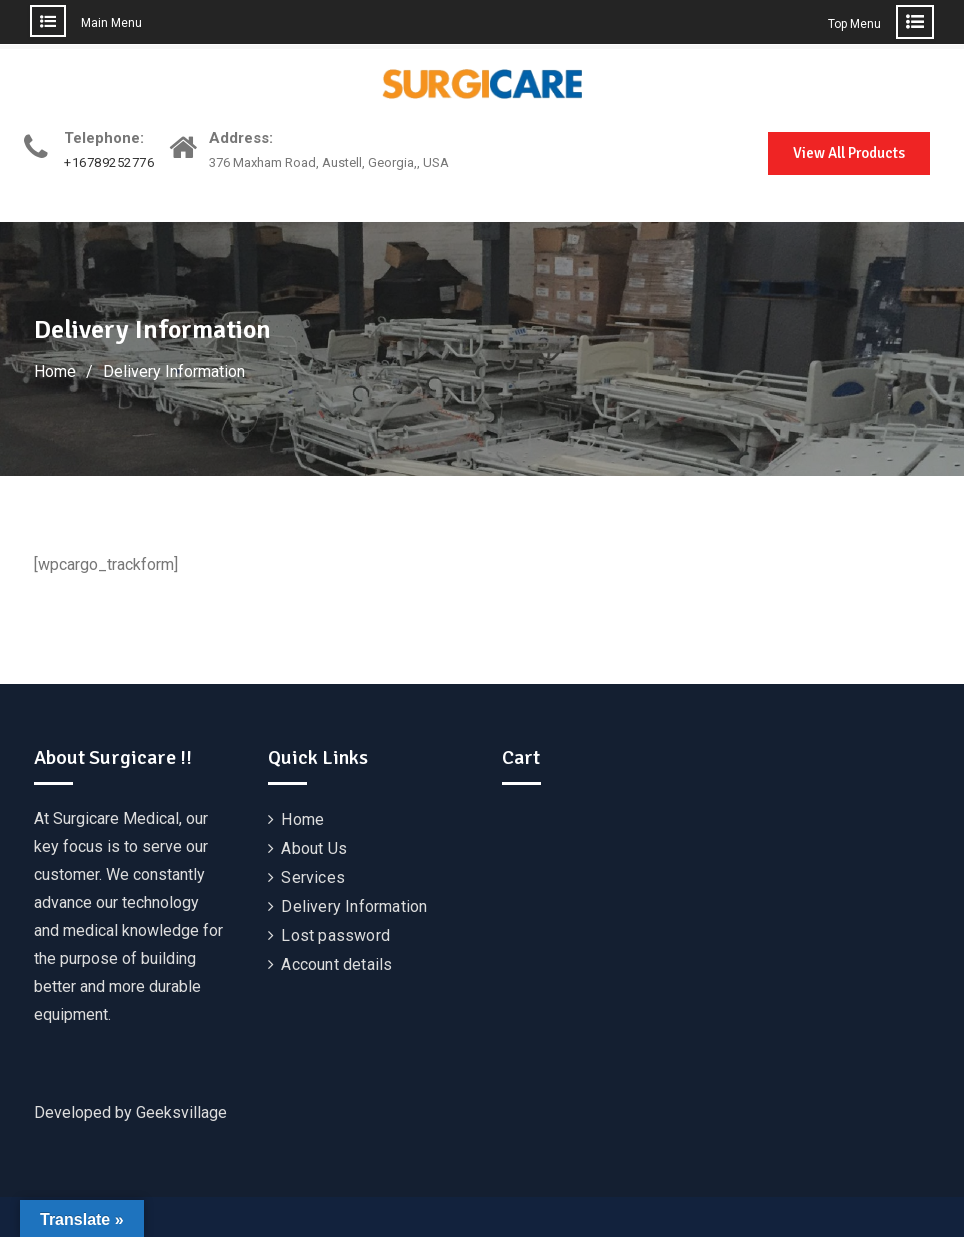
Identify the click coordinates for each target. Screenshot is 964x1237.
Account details (336, 964)
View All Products (849, 153)
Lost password (335, 935)
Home (302, 819)
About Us (314, 848)
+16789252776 (109, 163)
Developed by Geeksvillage (130, 1112)
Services (313, 877)
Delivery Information (354, 906)
